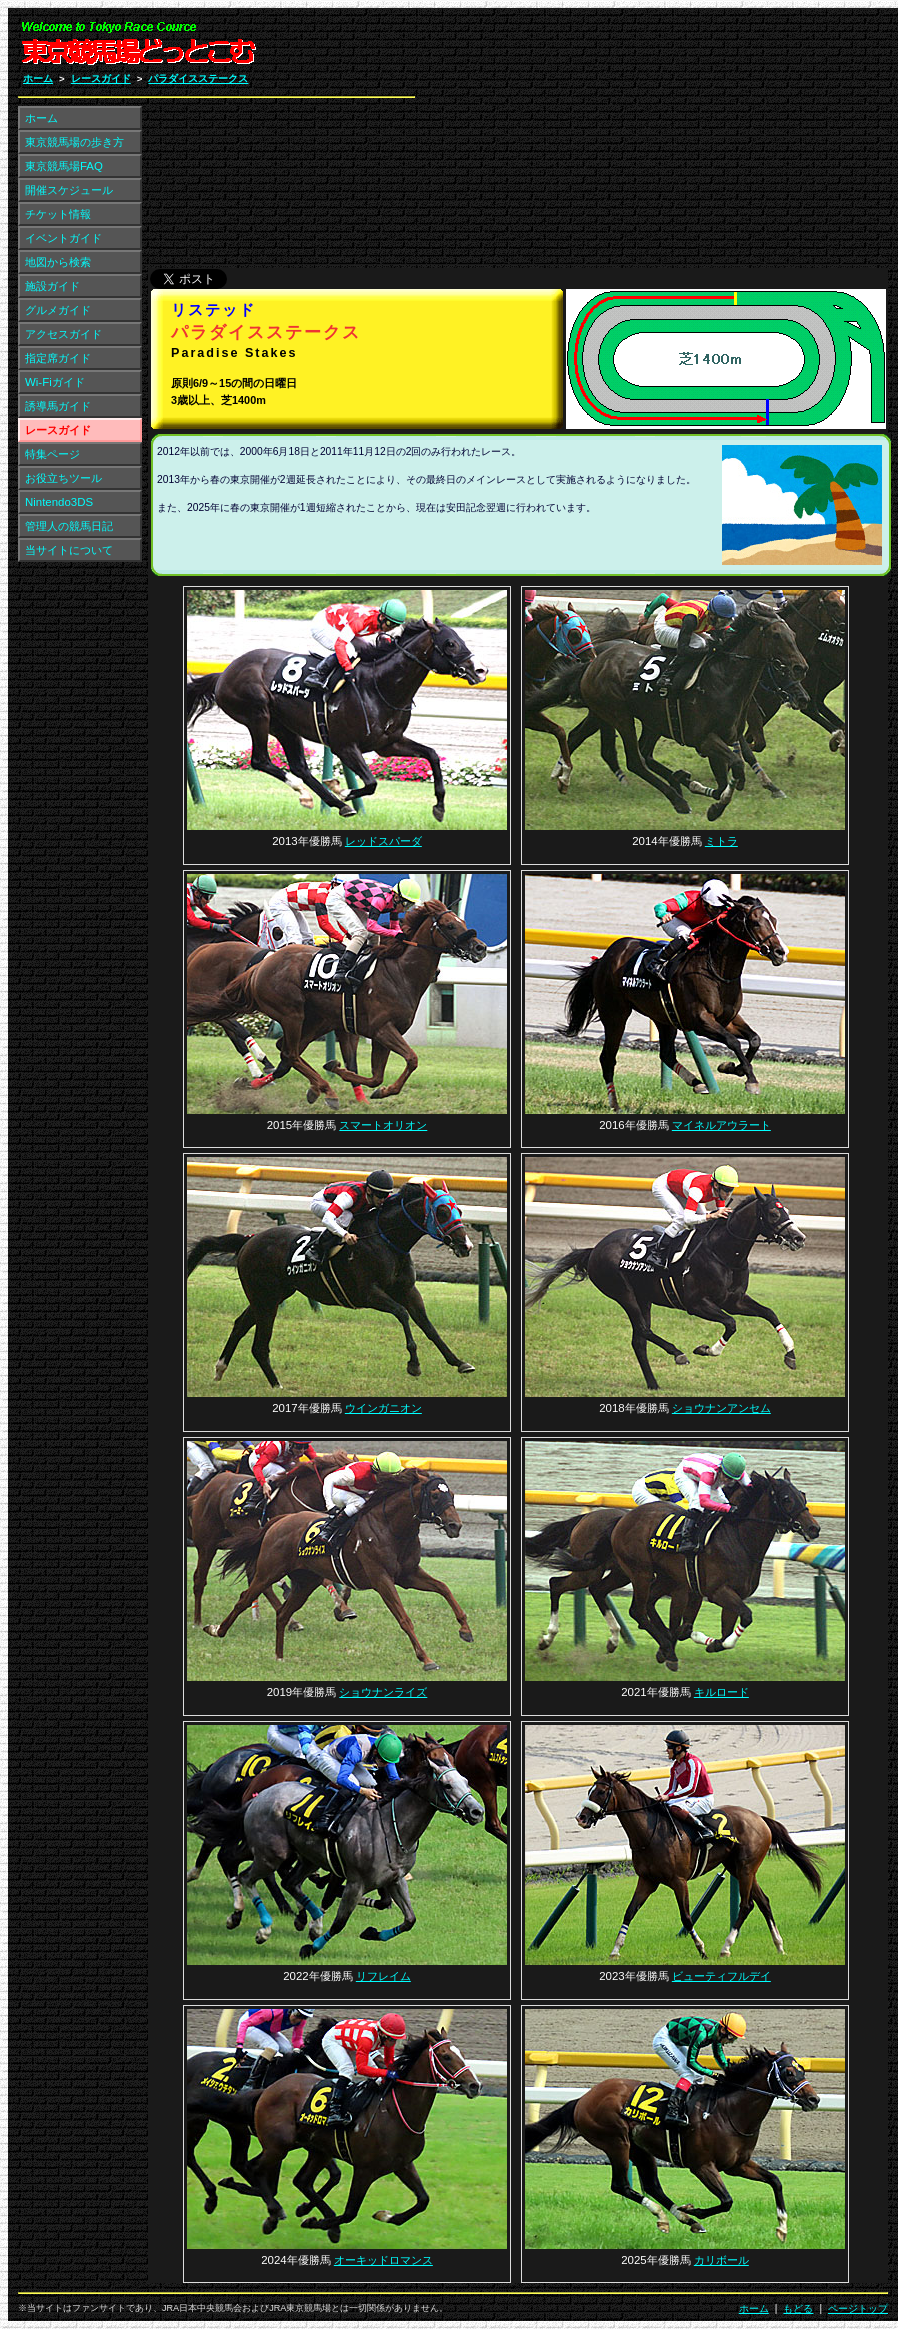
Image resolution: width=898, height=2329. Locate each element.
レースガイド (101, 78)
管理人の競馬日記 (69, 526)
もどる (798, 2308)
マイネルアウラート (721, 1125)
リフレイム (383, 1976)
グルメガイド (58, 310)
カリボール (721, 2260)
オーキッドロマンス (383, 2260)
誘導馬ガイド (58, 406)
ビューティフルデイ (721, 1976)
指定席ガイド (58, 358)
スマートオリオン (383, 1125)
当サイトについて (69, 550)
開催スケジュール (69, 190)
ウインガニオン (383, 1408)
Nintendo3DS (59, 502)
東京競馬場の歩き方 (74, 142)
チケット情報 (58, 214)
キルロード (721, 1692)
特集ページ (52, 454)
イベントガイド (63, 238)
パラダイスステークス (198, 78)
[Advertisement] (649, 143)
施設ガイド (52, 286)
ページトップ (858, 2308)
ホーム (38, 78)
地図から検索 (58, 262)
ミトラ (721, 841)
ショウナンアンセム (721, 1408)
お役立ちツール (63, 478)
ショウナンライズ (383, 1692)
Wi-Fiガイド (55, 382)
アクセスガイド (63, 334)
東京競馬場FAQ (64, 166)
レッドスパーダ (383, 841)
